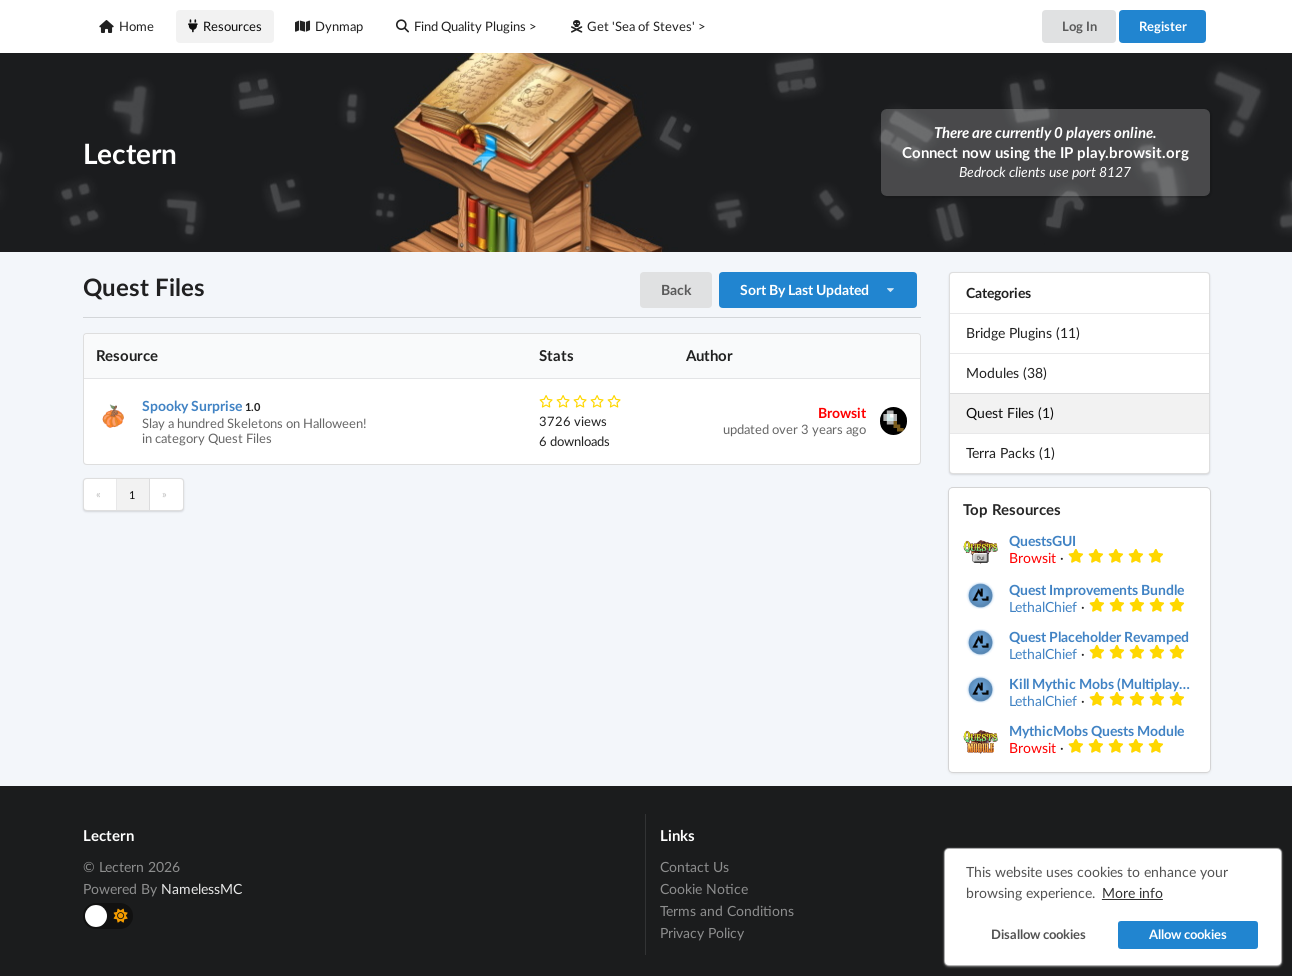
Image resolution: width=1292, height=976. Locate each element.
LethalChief (1043, 606)
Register (1163, 26)
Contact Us (694, 867)
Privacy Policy (702, 932)
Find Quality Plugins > (466, 26)
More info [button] (1129, 889)
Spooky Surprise (192, 405)
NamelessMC (201, 888)
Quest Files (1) (1010, 412)
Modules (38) (1006, 372)
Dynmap (329, 26)
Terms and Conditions (727, 910)
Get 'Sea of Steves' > (638, 26)
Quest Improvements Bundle (1096, 590)
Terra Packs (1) (1010, 452)
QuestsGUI (1042, 541)
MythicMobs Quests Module (1096, 731)
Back (676, 289)
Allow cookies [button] (1185, 931)
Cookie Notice (704, 888)
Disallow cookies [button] (1034, 931)
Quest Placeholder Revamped (1099, 637)
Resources (225, 26)
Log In (1079, 26)
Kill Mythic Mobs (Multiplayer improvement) (1102, 684)
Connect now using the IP (1045, 152)
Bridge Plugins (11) (1023, 332)
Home (126, 26)
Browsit (842, 412)
